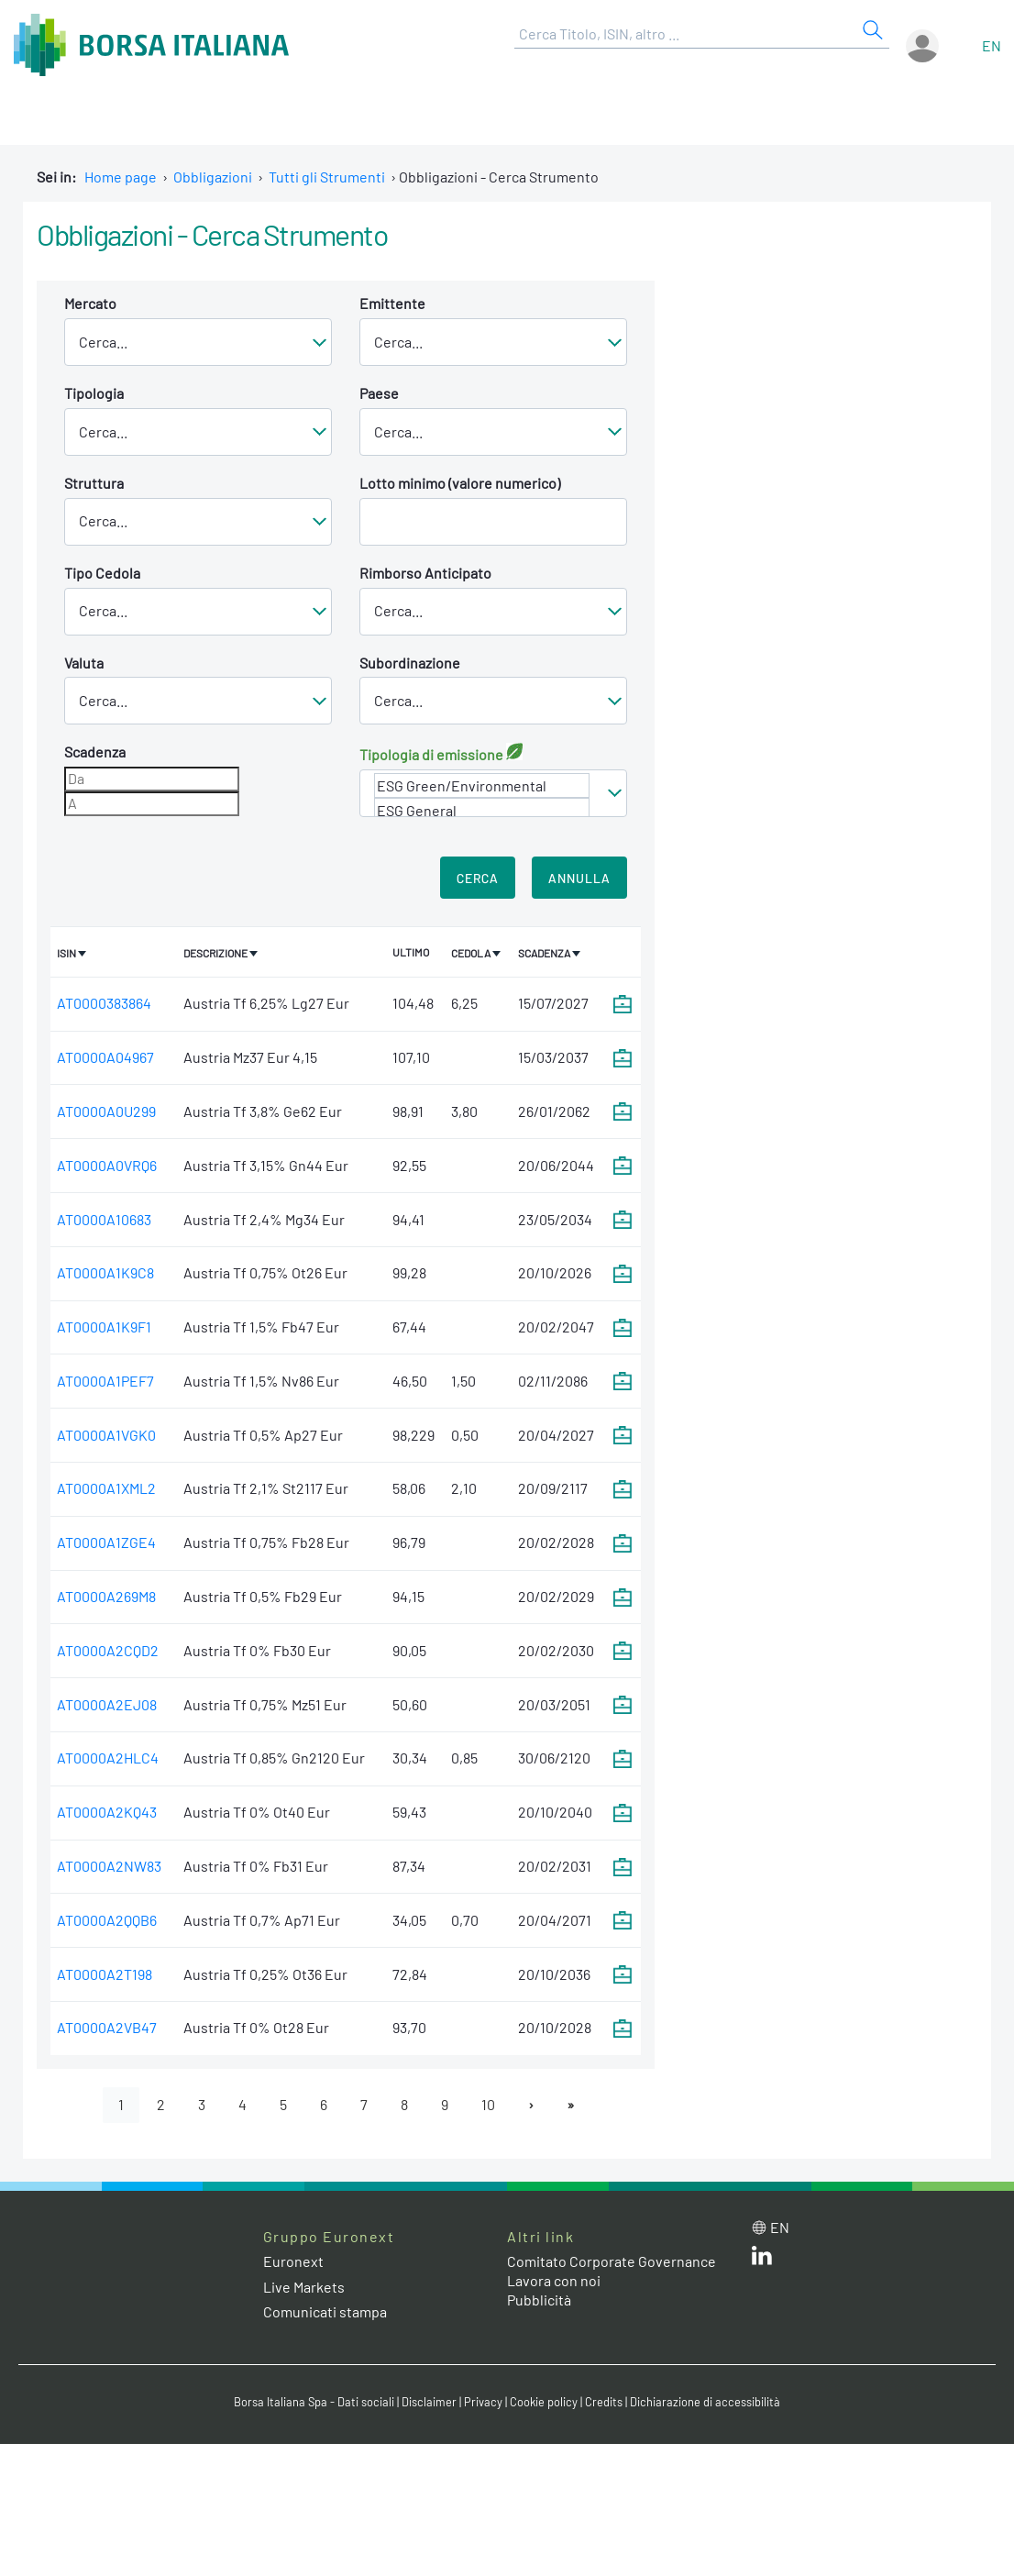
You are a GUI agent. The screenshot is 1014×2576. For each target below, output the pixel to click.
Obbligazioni (212, 176)
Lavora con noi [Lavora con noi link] (554, 2280)
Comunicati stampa (325, 2311)
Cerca (478, 878)
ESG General (482, 810)
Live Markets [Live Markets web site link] (304, 2286)
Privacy (483, 2401)
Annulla (579, 878)
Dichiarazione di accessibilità (705, 2401)
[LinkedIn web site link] (762, 2259)
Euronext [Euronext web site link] (293, 2262)
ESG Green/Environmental (482, 785)
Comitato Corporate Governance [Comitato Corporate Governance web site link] (611, 2262)
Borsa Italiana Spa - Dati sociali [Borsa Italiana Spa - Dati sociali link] (314, 2401)
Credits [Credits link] (604, 2401)
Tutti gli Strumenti (327, 176)
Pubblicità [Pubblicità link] (539, 2299)
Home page (120, 176)
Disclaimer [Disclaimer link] (429, 2401)
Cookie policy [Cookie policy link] (544, 2401)
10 (488, 2104)
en (991, 45)
